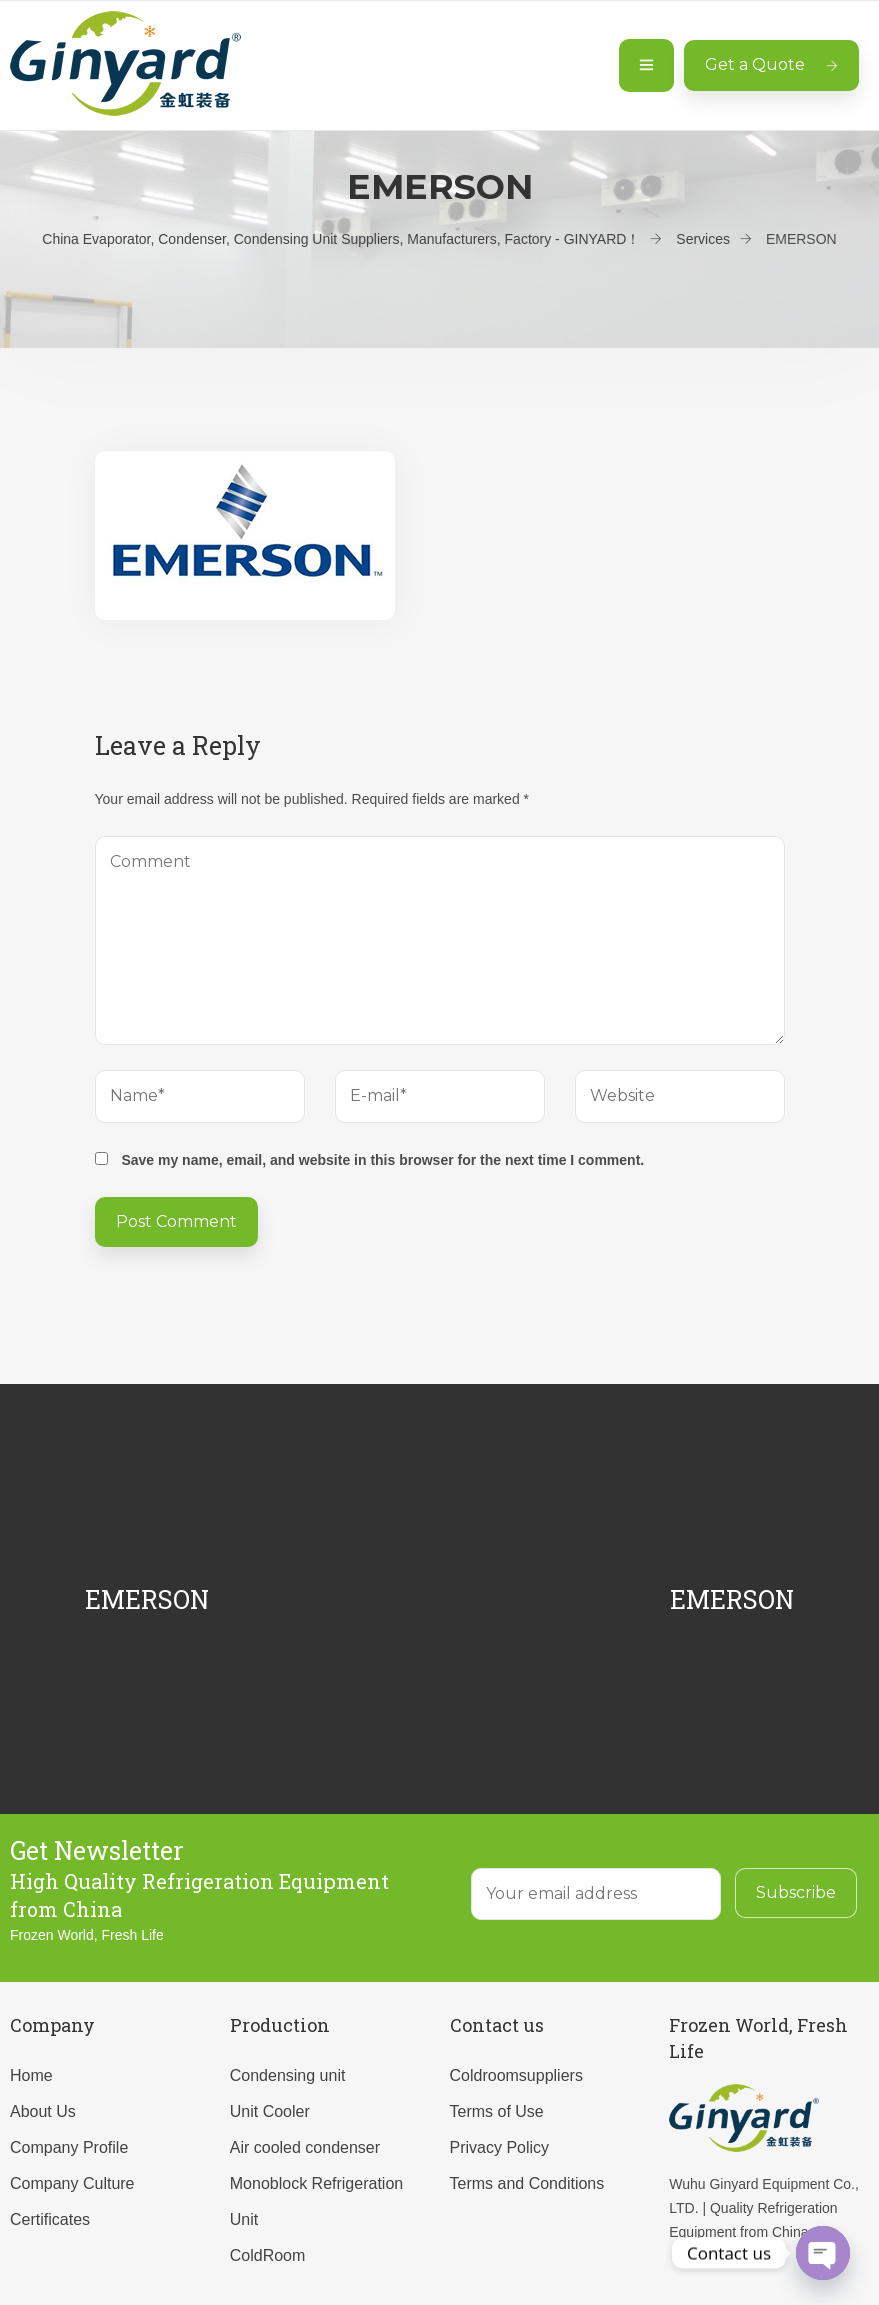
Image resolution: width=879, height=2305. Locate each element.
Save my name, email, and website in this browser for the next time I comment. (382, 1160)
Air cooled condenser (305, 2147)
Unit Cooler (270, 2111)
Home (31, 2075)
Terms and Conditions (527, 2183)
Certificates (50, 2219)
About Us (43, 2111)
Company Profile (69, 2147)
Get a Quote (771, 64)
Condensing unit (288, 2075)
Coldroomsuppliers (516, 2075)
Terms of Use (497, 2111)
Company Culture (72, 2183)
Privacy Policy (500, 2147)
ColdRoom (268, 2255)
